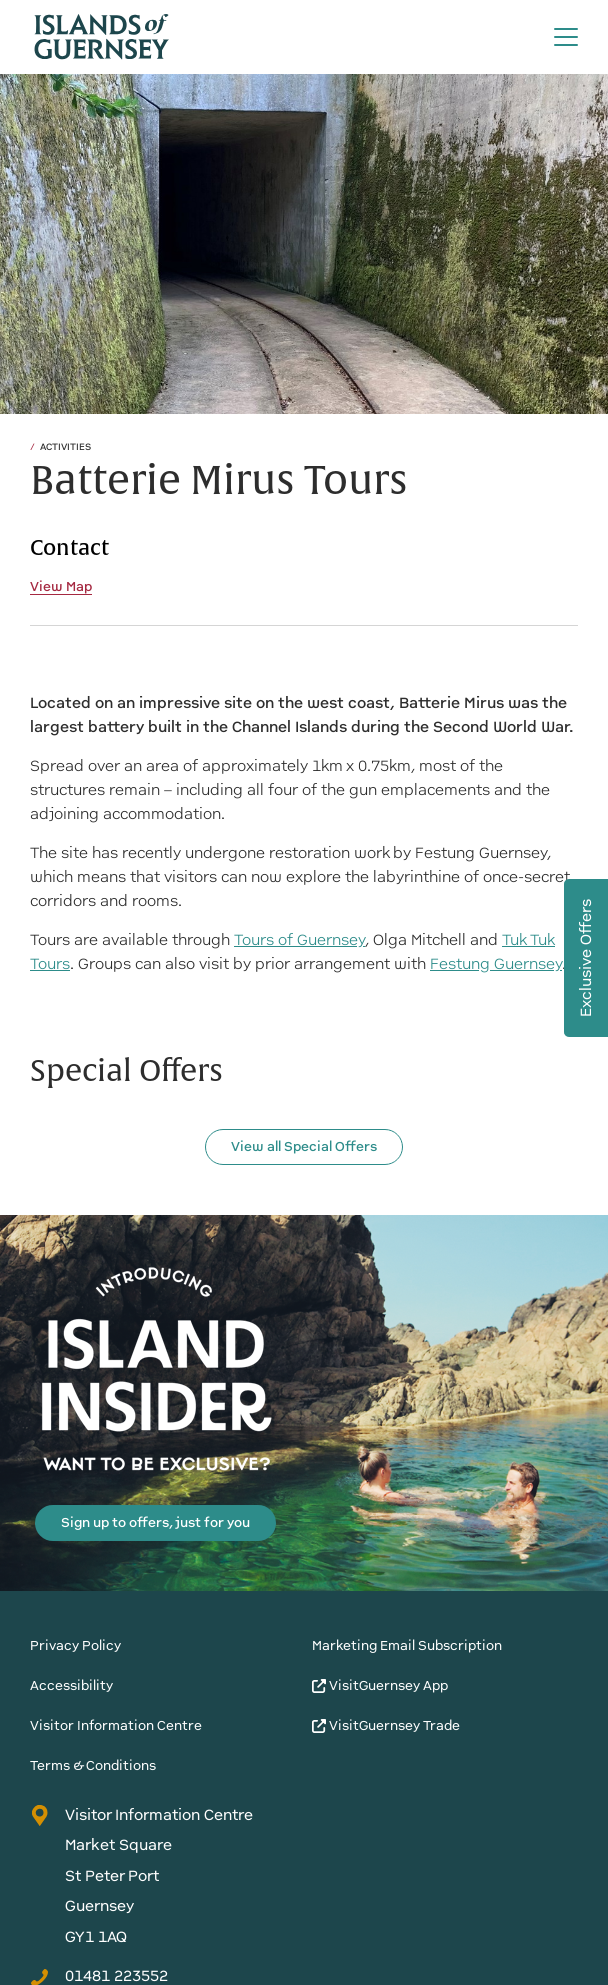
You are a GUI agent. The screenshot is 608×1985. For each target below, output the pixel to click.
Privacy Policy (75, 1645)
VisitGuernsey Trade (386, 1725)
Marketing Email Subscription (407, 1645)
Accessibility (71, 1685)
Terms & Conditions (93, 1765)
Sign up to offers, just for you (155, 1522)
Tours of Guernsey (299, 940)
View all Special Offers (304, 1146)
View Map (61, 587)
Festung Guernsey (496, 964)
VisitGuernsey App (380, 1685)
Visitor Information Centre (116, 1725)
